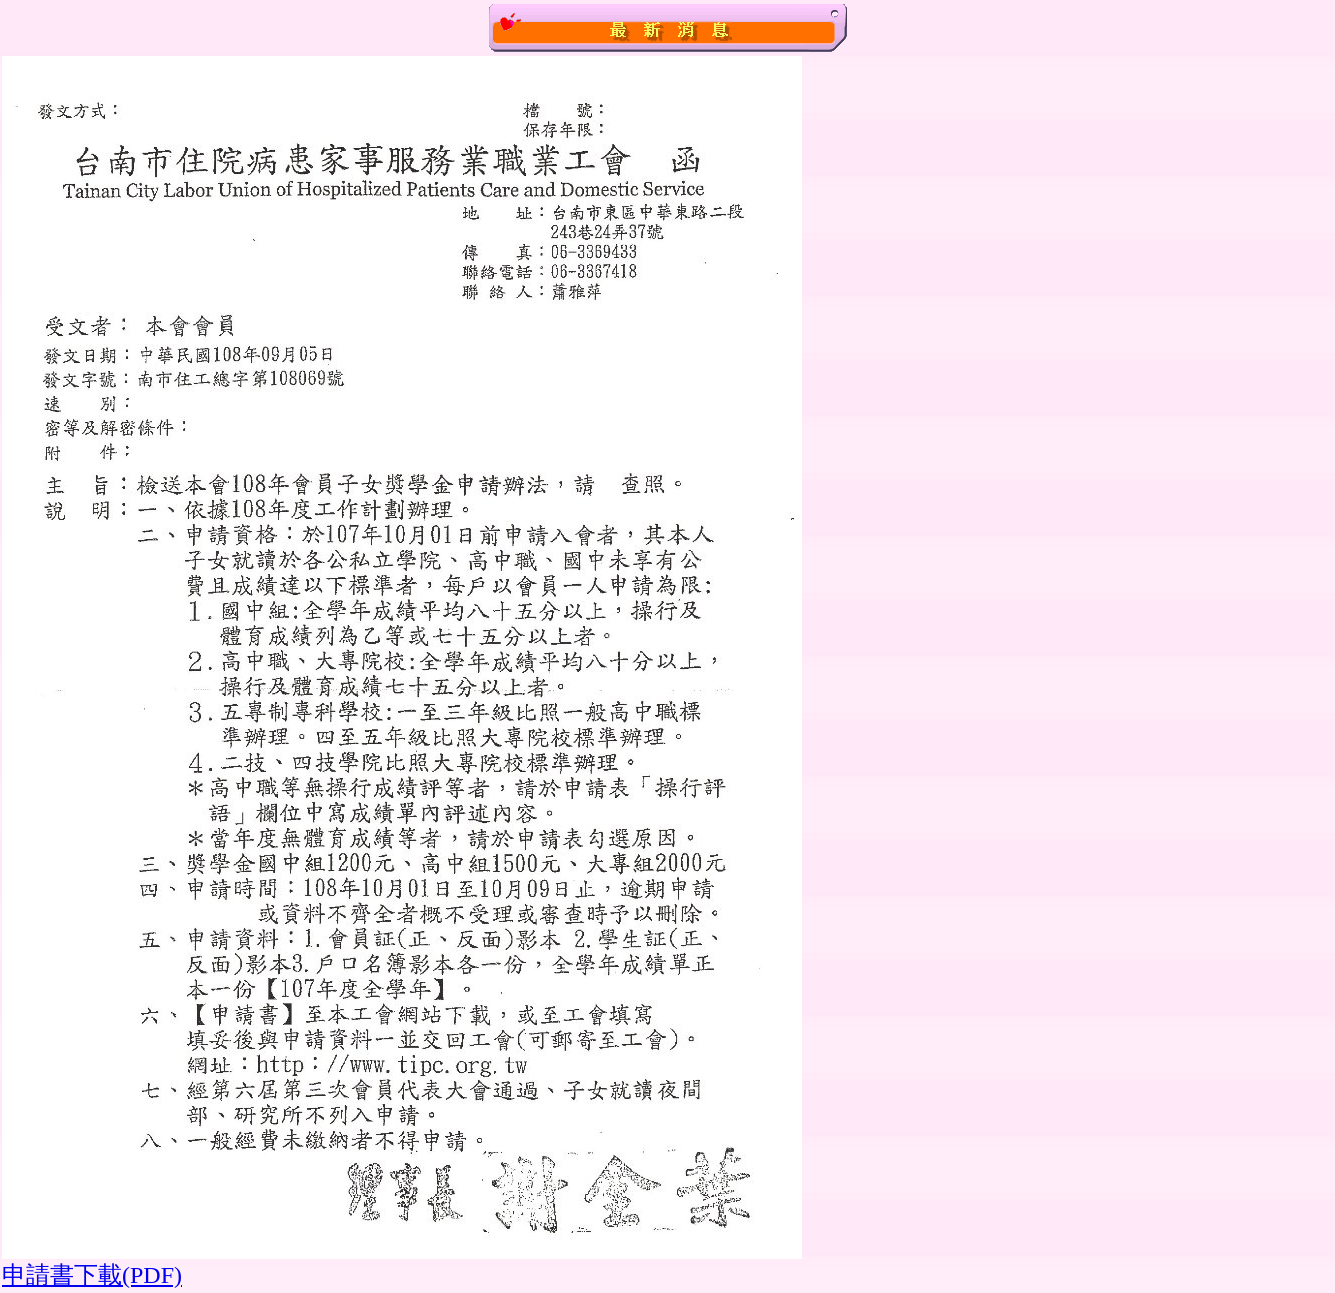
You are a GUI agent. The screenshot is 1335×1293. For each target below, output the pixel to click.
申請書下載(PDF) (92, 1275)
